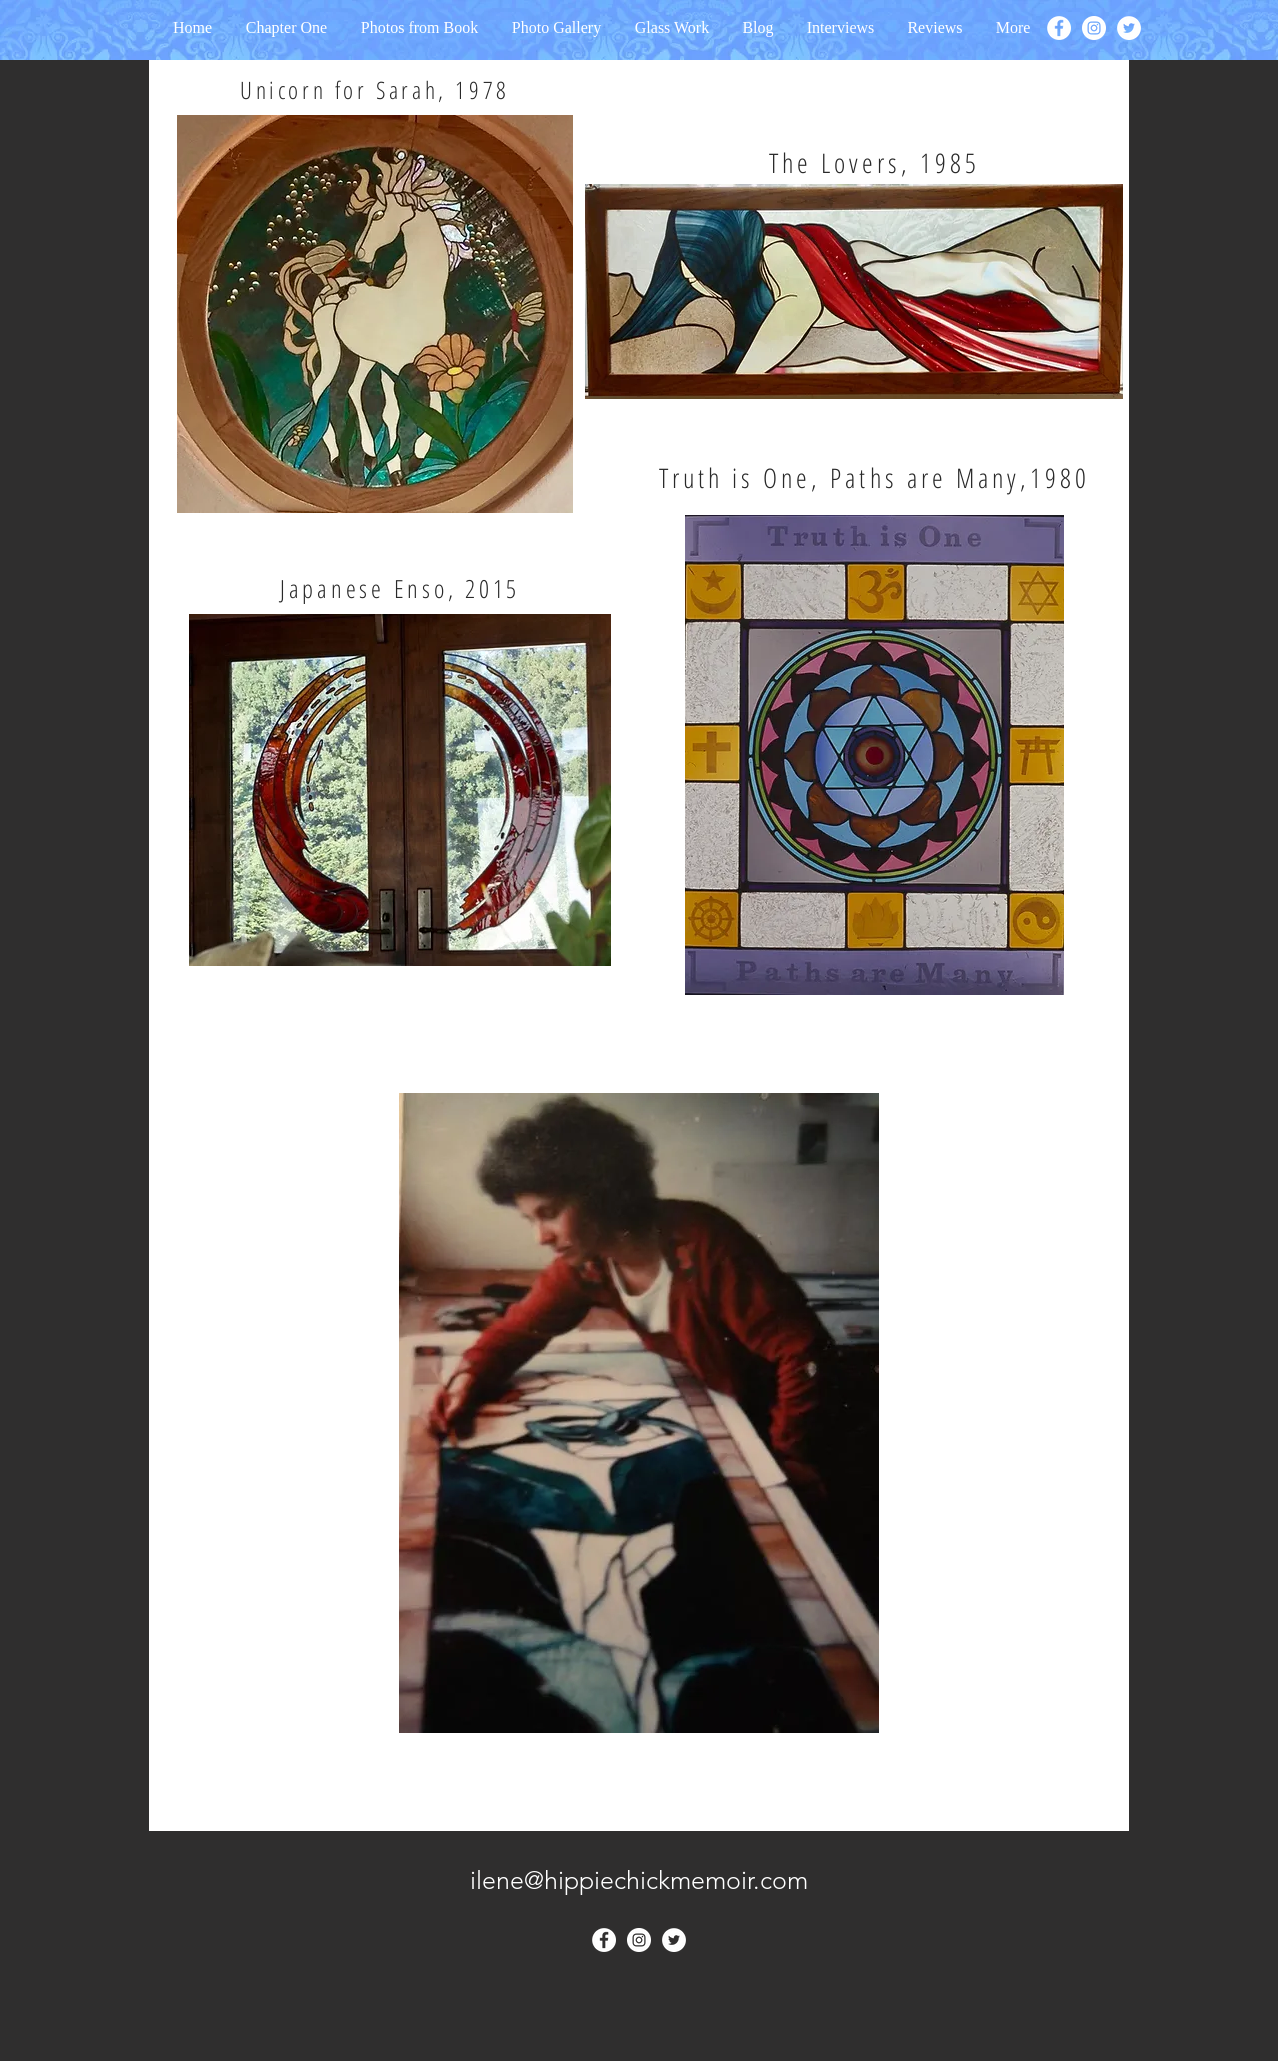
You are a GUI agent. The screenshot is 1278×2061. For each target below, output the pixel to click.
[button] (840, 28)
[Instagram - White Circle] (1094, 28)
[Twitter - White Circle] (1129, 28)
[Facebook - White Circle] (1059, 28)
